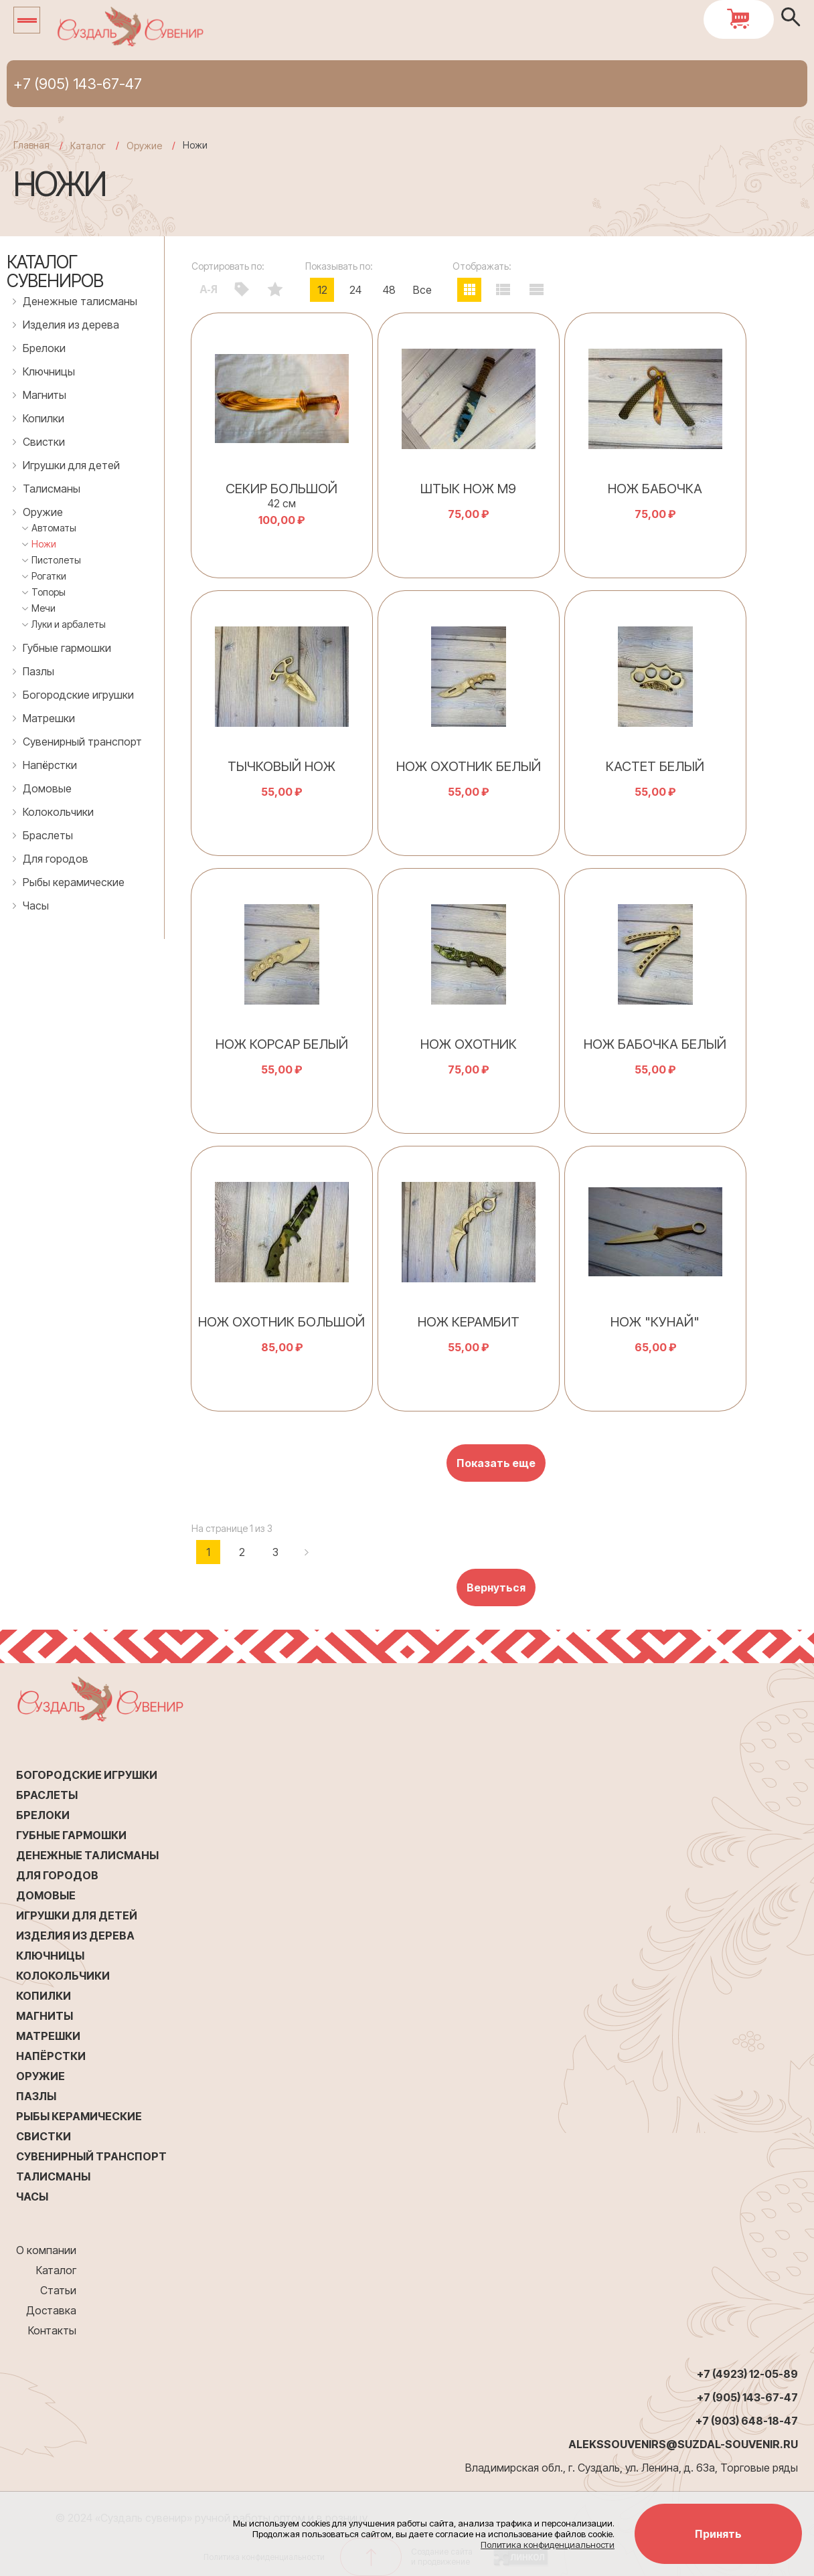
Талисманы (51, 488)
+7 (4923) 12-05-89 (747, 2374)
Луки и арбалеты (68, 624)
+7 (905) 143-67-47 (77, 83)
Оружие (43, 512)
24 (355, 289)
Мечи (43, 608)
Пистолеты (56, 560)
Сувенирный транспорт (82, 741)
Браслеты (48, 835)
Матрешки (49, 718)
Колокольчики (58, 812)
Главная (31, 145)
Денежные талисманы (80, 301)
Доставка (51, 2310)
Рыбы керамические (74, 882)
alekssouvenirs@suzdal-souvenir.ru (683, 2444)
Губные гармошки (67, 648)
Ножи (43, 543)
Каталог (56, 2270)
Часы (36, 905)
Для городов (55, 858)
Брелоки (44, 348)
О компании (46, 2250)
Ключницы (49, 371)
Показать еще (496, 1463)
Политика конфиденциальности (548, 2544)
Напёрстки (50, 765)
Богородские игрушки (78, 694)
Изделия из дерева (71, 324)
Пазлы (38, 671)
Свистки (44, 441)
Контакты (52, 2330)
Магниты (44, 395)
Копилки (43, 418)
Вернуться (496, 1587)
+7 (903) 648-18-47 (747, 2420)
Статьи (58, 2290)
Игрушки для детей (71, 465)
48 (389, 289)
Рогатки (48, 576)
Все (422, 289)
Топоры (48, 592)
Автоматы (53, 527)
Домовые (47, 788)
